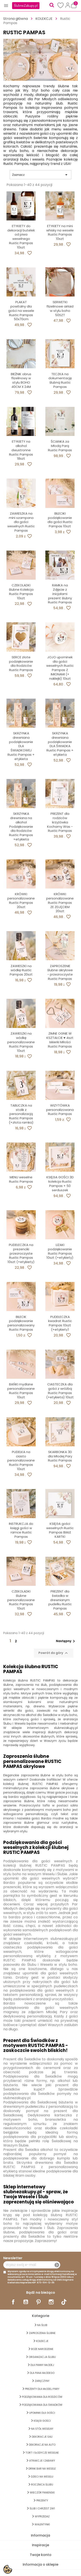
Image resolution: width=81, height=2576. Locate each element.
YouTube (25, 2301)
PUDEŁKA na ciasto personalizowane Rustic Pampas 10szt (21, 1460)
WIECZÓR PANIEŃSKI (42, 2492)
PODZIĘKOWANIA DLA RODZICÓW (42, 2397)
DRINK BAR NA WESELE (42, 2468)
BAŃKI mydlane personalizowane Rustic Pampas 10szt (21, 1390)
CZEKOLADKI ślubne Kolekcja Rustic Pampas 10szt (21, 591)
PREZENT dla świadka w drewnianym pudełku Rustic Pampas (60, 1600)
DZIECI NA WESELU (42, 2476)
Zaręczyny (42, 2381)
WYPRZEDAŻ (42, 2516)
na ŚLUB (42, 2325)
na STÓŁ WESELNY (42, 2429)
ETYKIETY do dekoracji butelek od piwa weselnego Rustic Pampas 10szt (21, 237)
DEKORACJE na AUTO (42, 2444)
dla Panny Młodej (42, 2365)
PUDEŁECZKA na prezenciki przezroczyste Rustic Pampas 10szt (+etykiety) (21, 1253)
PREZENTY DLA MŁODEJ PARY (42, 2389)
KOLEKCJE (42, 2341)
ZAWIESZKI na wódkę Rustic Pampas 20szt (21, 970)
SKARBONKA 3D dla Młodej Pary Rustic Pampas (60, 1456)
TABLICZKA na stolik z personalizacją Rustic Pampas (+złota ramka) (21, 1114)
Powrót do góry (53, 1653)
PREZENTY (42, 2500)
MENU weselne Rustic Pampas (21, 1179)
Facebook (13, 2301)
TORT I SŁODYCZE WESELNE (42, 2452)
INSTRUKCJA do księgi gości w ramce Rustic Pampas (21, 1530)
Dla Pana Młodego (42, 2373)
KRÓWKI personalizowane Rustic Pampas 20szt (21, 900)
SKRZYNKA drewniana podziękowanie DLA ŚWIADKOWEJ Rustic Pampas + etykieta (21, 746)
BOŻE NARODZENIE (42, 2349)
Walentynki (42, 2524)
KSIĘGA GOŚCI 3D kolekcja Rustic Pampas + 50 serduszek (60, 1183)
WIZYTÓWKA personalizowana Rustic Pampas (60, 1109)
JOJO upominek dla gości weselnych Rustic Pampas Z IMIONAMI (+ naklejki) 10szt (60, 668)
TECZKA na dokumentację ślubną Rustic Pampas (60, 380)
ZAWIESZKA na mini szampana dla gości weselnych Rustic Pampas (21, 522)
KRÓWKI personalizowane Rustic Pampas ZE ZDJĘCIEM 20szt (60, 902)
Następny (66, 1641)
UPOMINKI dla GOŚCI (42, 2413)
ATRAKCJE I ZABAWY (42, 2460)
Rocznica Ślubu (42, 2484)
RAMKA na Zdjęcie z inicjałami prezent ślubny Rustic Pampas (60, 593)
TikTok (63, 2301)
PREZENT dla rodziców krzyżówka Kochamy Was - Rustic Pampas (60, 822)
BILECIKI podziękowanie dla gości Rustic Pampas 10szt (60, 519)
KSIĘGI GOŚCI (42, 2421)
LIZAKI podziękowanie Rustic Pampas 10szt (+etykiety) (59, 1251)
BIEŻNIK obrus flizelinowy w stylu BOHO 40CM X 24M (21, 380)
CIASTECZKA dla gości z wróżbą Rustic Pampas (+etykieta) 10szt (60, 1390)
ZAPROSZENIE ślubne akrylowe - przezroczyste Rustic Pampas (60, 972)
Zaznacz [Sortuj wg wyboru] (40, 174)
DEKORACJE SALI (42, 2437)
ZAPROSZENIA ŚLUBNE (42, 2333)
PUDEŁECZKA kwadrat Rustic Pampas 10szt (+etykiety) (60, 1323)
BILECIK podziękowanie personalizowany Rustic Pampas (21, 1323)
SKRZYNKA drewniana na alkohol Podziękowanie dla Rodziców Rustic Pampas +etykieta (21, 826)
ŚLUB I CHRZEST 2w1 (42, 2508)
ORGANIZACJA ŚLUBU (42, 2357)
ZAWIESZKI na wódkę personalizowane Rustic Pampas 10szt (21, 1042)
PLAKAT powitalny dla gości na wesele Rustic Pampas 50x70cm (21, 310)
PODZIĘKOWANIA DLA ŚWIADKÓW (42, 2405)
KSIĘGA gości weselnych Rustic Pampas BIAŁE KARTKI (60, 1530)
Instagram (51, 2301)
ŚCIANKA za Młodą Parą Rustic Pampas (60, 445)
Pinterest (38, 2301)
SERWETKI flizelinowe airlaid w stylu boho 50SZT (59, 308)
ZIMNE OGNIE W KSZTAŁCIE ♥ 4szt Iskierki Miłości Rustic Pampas (59, 1039)
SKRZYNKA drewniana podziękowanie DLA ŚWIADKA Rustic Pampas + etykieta (59, 744)
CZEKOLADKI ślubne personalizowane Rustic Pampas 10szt (21, 1600)
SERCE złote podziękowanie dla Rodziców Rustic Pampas (21, 663)
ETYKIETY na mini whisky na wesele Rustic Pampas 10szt (60, 232)
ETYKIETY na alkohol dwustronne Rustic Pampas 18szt (21, 450)
